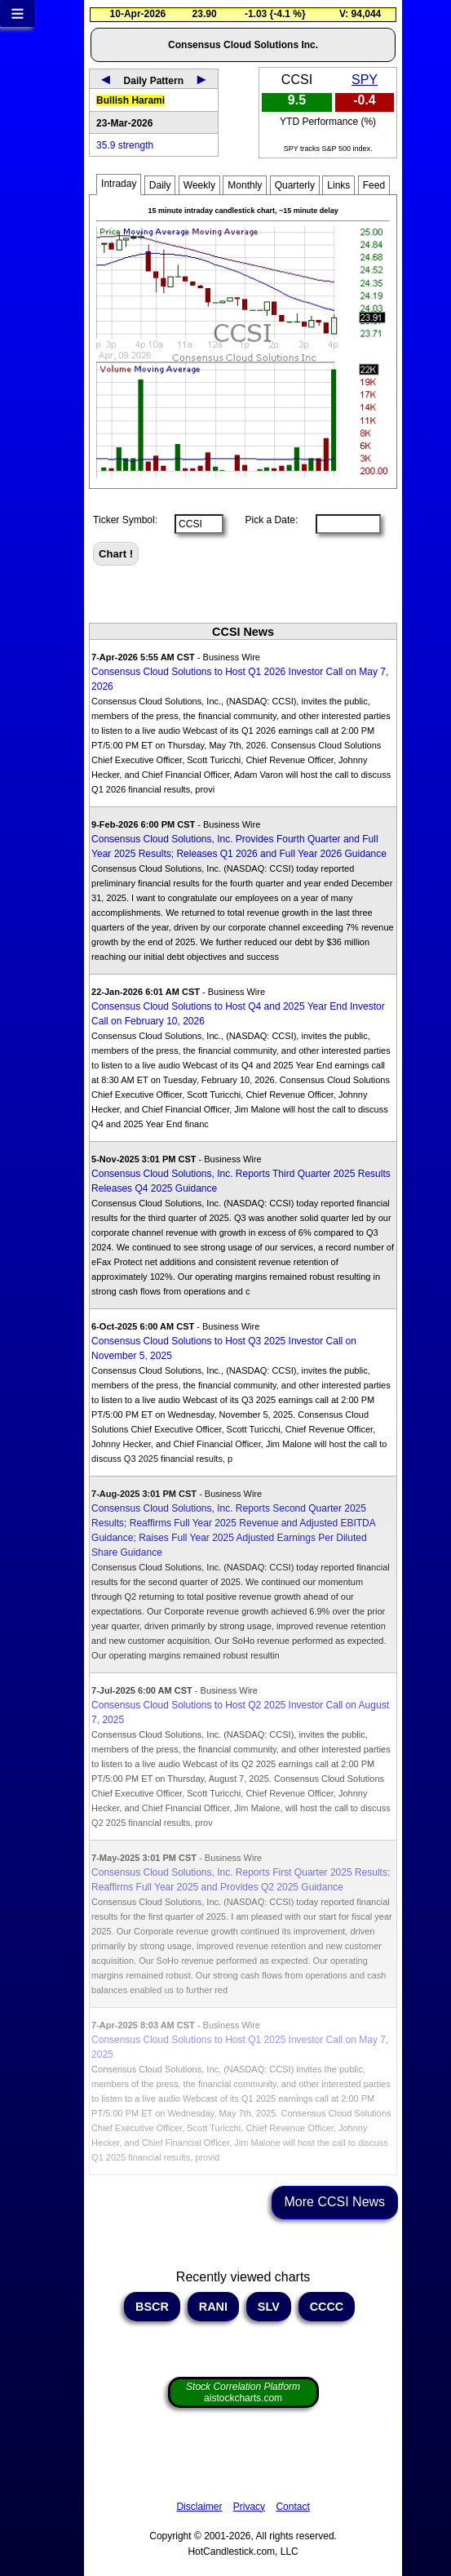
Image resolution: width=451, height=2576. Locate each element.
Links (338, 185)
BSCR (152, 2306)
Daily (160, 185)
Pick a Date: (266, 520)
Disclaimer (199, 2506)
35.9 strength (124, 145)
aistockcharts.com (243, 2392)
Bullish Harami (130, 100)
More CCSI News (335, 2202)
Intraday (118, 183)
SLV (268, 2306)
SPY (365, 80)
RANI (213, 2306)
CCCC (327, 2306)
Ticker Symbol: (125, 520)
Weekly (199, 185)
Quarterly (295, 185)
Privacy (249, 2506)
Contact (292, 2506)
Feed (374, 185)
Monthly (245, 185)
